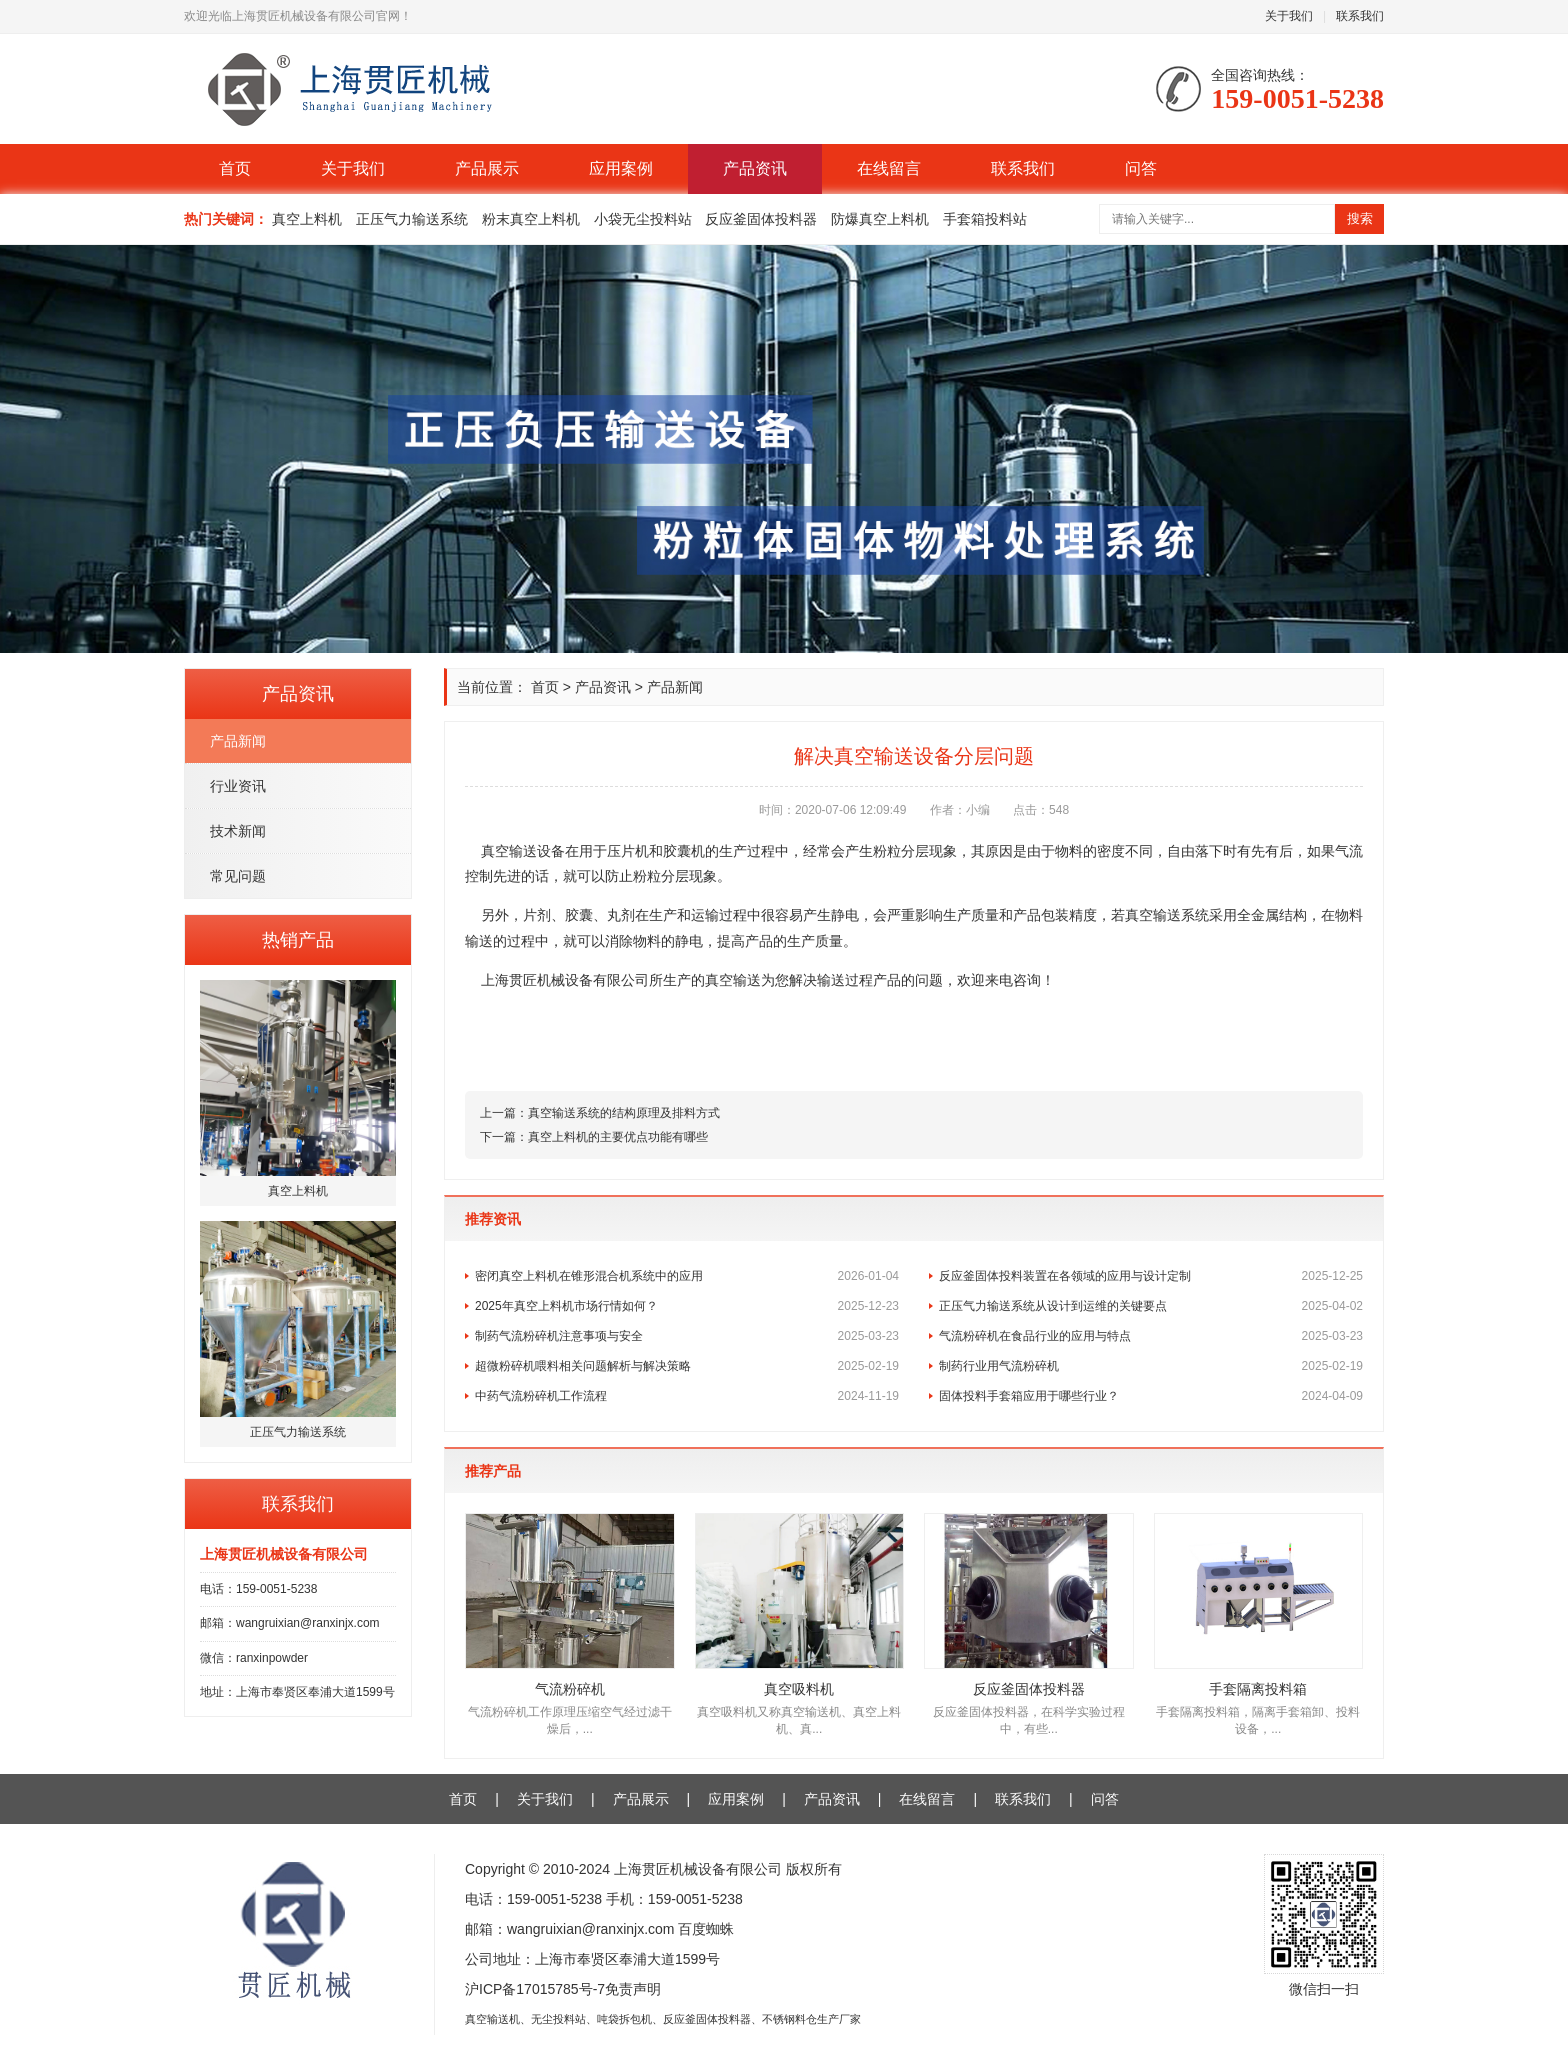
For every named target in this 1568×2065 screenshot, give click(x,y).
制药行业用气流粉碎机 (1151, 1366)
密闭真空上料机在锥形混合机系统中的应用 (687, 1276)
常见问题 (238, 876)
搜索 (1360, 218)
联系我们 (1360, 16)
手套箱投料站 (985, 219)
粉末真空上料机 (531, 219)
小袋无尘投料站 (643, 219)
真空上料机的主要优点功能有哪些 (618, 1137)
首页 (235, 168)
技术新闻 (238, 831)
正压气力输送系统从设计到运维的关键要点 (1151, 1306)
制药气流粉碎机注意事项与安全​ (687, 1336)
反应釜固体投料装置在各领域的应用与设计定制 (1151, 1276)
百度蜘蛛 (706, 1929)
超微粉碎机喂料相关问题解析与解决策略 (687, 1366)
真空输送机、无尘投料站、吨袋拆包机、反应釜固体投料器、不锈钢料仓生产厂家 (663, 2019)
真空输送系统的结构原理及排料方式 (624, 1113)
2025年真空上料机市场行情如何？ (687, 1306)
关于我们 (1289, 16)
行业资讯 (238, 786)
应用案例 (621, 168)
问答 (1141, 168)
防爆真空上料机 (880, 219)
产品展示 (487, 168)
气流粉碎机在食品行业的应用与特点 (1151, 1336)
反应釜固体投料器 (761, 219)
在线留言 (889, 168)
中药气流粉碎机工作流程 (687, 1396)
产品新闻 (238, 741)
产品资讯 (755, 168)
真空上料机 (307, 219)
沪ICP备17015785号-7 (535, 1989)
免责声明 (633, 1989)
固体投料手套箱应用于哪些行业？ (1151, 1396)
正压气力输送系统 (412, 219)
